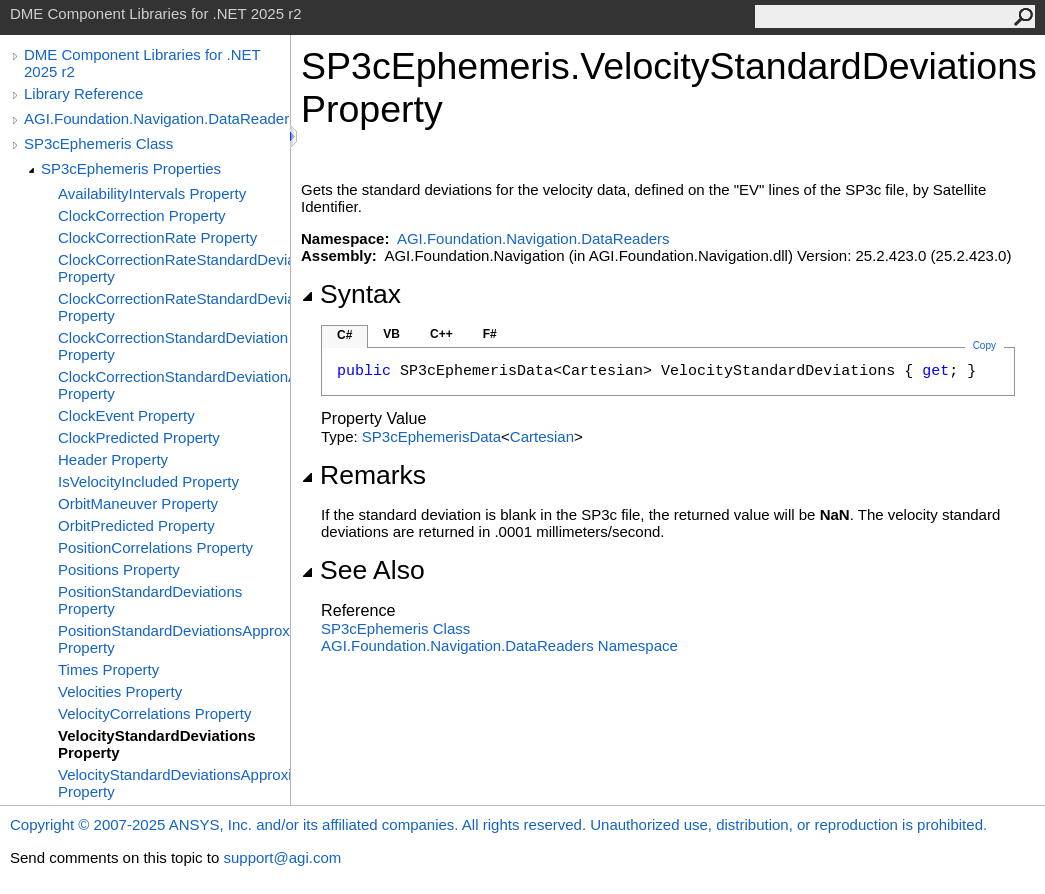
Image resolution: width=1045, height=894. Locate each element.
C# (344, 335)
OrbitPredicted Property (136, 525)
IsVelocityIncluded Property (148, 481)
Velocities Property (120, 691)
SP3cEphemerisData (431, 436)
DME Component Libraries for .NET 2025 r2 (142, 63)
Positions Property (119, 569)
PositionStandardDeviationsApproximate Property (174, 639)
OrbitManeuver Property (138, 503)
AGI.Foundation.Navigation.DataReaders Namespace (499, 645)
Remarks (363, 475)
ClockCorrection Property (142, 215)
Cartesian (542, 436)
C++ (441, 334)
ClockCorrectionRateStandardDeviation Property (174, 268)
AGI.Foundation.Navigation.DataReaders (157, 118)
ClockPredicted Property (139, 437)
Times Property (108, 669)
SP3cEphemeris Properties (131, 168)
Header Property (113, 459)
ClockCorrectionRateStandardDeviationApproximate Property (174, 307)
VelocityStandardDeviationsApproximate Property (174, 783)
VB (391, 334)
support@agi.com (282, 857)
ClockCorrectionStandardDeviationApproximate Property (174, 385)
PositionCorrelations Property (155, 547)
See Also (363, 570)
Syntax (351, 294)
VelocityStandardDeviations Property (157, 744)
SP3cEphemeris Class (98, 143)
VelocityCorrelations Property (154, 713)
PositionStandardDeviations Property (150, 600)
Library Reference (83, 93)
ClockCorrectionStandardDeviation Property (173, 346)
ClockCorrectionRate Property (157, 237)
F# (490, 334)
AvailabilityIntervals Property (152, 193)
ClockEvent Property (126, 415)
